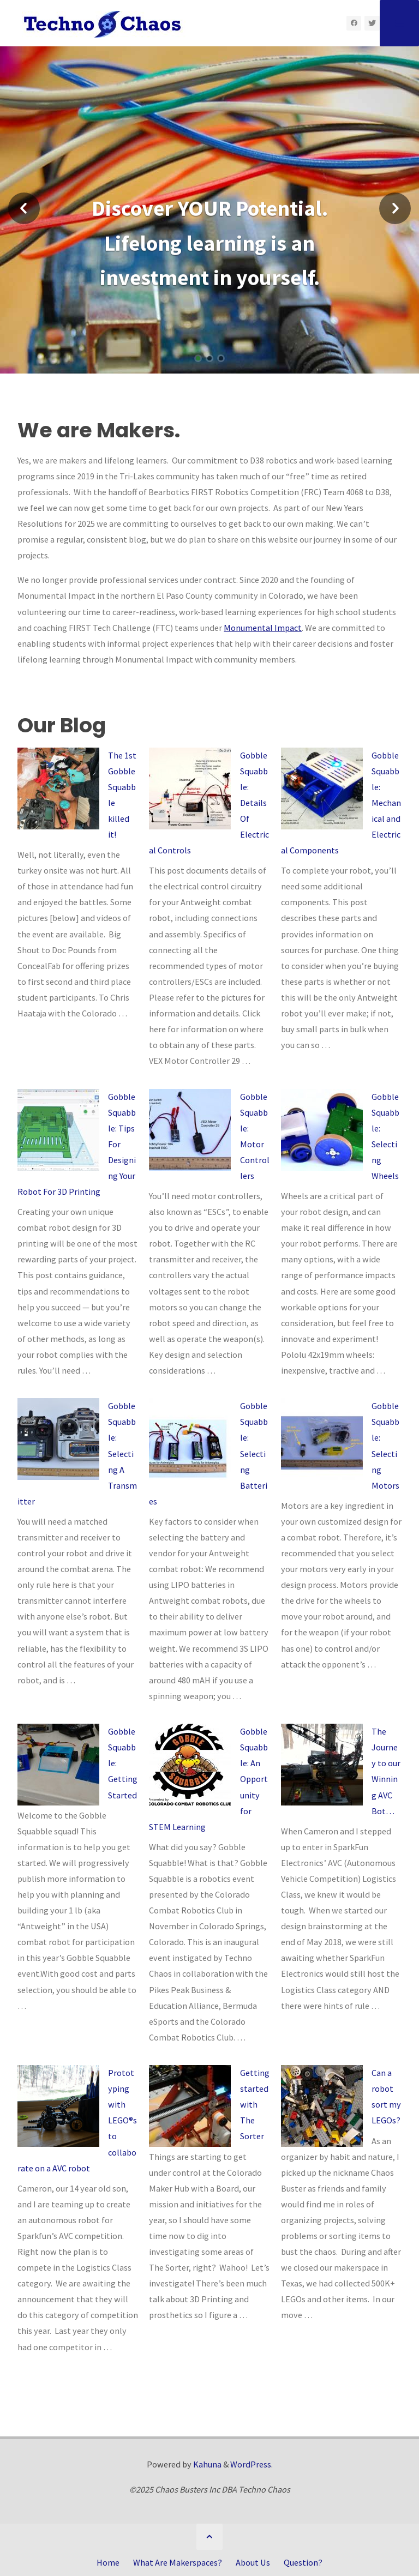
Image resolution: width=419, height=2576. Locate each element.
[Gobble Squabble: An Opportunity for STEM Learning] (190, 1764)
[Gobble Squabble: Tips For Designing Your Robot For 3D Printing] (58, 1130)
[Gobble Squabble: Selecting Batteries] (190, 1439)
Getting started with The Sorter (255, 2104)
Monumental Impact (263, 627)
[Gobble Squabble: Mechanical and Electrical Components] (322, 788)
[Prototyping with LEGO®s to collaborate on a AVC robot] (58, 2106)
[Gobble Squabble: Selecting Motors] (322, 1439)
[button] (24, 210)
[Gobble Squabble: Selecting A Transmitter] (58, 1439)
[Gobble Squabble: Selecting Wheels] (322, 1130)
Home (108, 2562)
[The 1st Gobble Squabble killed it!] (58, 788)
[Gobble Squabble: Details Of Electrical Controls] (190, 788)
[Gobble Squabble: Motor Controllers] (190, 1130)
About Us (253, 2562)
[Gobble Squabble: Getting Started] (58, 1764)
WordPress (250, 2464)
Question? (303, 2562)
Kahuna (206, 2464)
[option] (209, 250)
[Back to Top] (209, 2537)
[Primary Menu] (399, 23)
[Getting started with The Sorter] (190, 2106)
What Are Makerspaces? (177, 2562)
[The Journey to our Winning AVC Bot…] (322, 1764)
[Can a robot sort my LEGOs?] (322, 2106)
